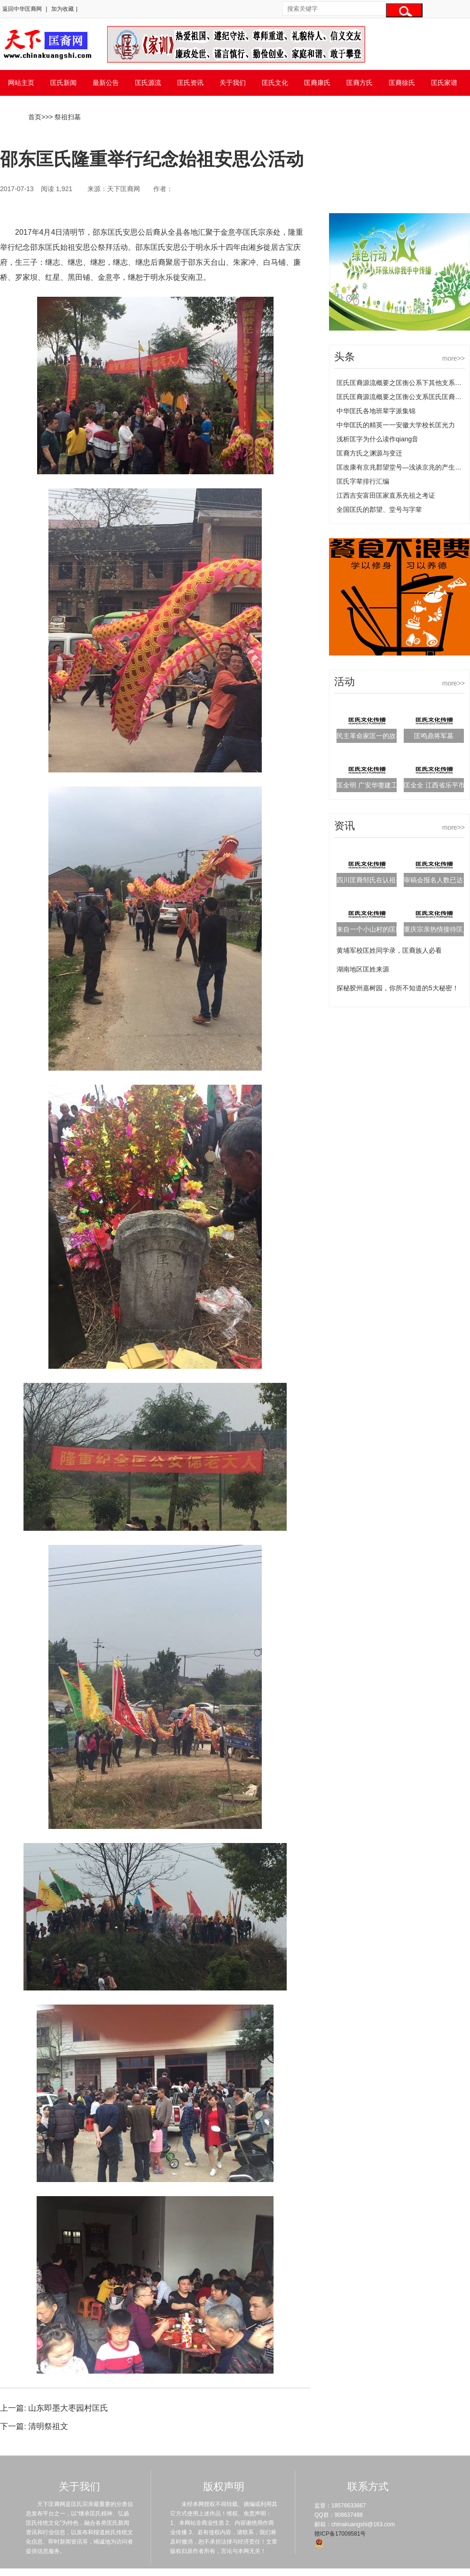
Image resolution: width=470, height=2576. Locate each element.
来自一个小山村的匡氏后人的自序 (386, 929)
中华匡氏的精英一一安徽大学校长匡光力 (396, 425)
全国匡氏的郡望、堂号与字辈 (379, 509)
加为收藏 (62, 9)
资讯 (344, 826)
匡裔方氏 (359, 82)
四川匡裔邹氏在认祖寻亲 (373, 880)
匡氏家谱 (444, 82)
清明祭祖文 (48, 2426)
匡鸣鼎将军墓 (434, 736)
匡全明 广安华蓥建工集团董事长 (384, 785)
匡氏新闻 (63, 82)
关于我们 (232, 82)
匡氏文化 (275, 82)
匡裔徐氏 (402, 82)
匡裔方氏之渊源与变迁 (369, 453)
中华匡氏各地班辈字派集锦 (376, 411)
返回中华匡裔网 (22, 9)
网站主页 (21, 82)
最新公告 (106, 82)
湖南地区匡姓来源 (363, 969)
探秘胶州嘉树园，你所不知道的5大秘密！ (398, 988)
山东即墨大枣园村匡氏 (68, 2408)
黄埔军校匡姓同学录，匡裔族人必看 (389, 950)
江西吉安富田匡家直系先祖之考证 (386, 495)
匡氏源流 (148, 82)
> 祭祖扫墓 (65, 117)
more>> (453, 358)
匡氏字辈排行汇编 (363, 481)
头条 (344, 356)
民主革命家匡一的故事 (369, 736)
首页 (34, 117)
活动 (344, 681)
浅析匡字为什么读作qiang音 (377, 439)
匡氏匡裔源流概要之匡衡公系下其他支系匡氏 (402, 382)
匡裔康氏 (317, 82)
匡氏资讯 (190, 82)
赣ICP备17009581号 (340, 2533)
